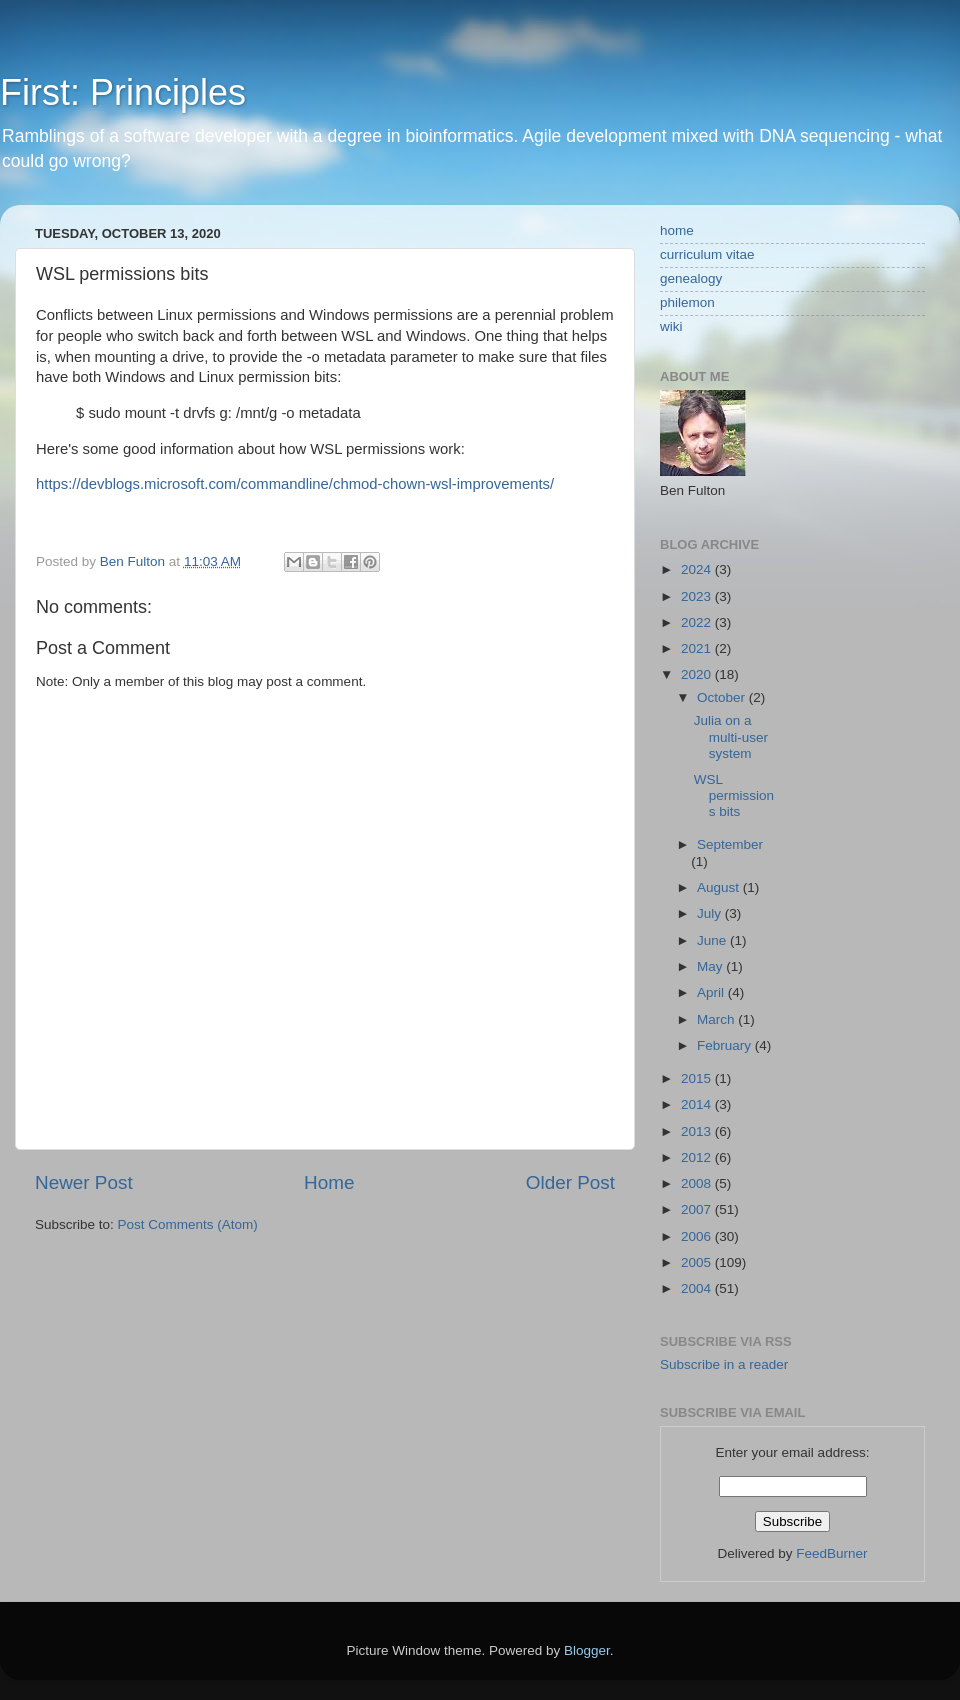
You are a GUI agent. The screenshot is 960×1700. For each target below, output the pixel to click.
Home (329, 1182)
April (712, 992)
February (726, 1045)
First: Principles (123, 92)
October (723, 697)
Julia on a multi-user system (731, 736)
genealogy (691, 278)
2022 (698, 622)
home (677, 230)
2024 (698, 569)
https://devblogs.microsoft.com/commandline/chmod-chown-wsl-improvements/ (295, 484)
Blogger (587, 1650)
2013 (698, 1131)
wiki (671, 326)
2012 (698, 1157)
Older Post (570, 1182)
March (717, 1019)
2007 (698, 1209)
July (711, 913)
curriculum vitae (707, 254)
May (711, 966)
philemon (687, 302)
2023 (698, 596)
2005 (698, 1262)
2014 (698, 1104)
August (720, 887)
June (713, 940)
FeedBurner (831, 1553)
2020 (698, 674)
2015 (698, 1078)
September (730, 844)
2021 (698, 648)
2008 (698, 1183)
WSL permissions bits (734, 795)
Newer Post (84, 1182)
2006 (698, 1236)
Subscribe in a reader (724, 1364)
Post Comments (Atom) (188, 1224)
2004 (698, 1288)
